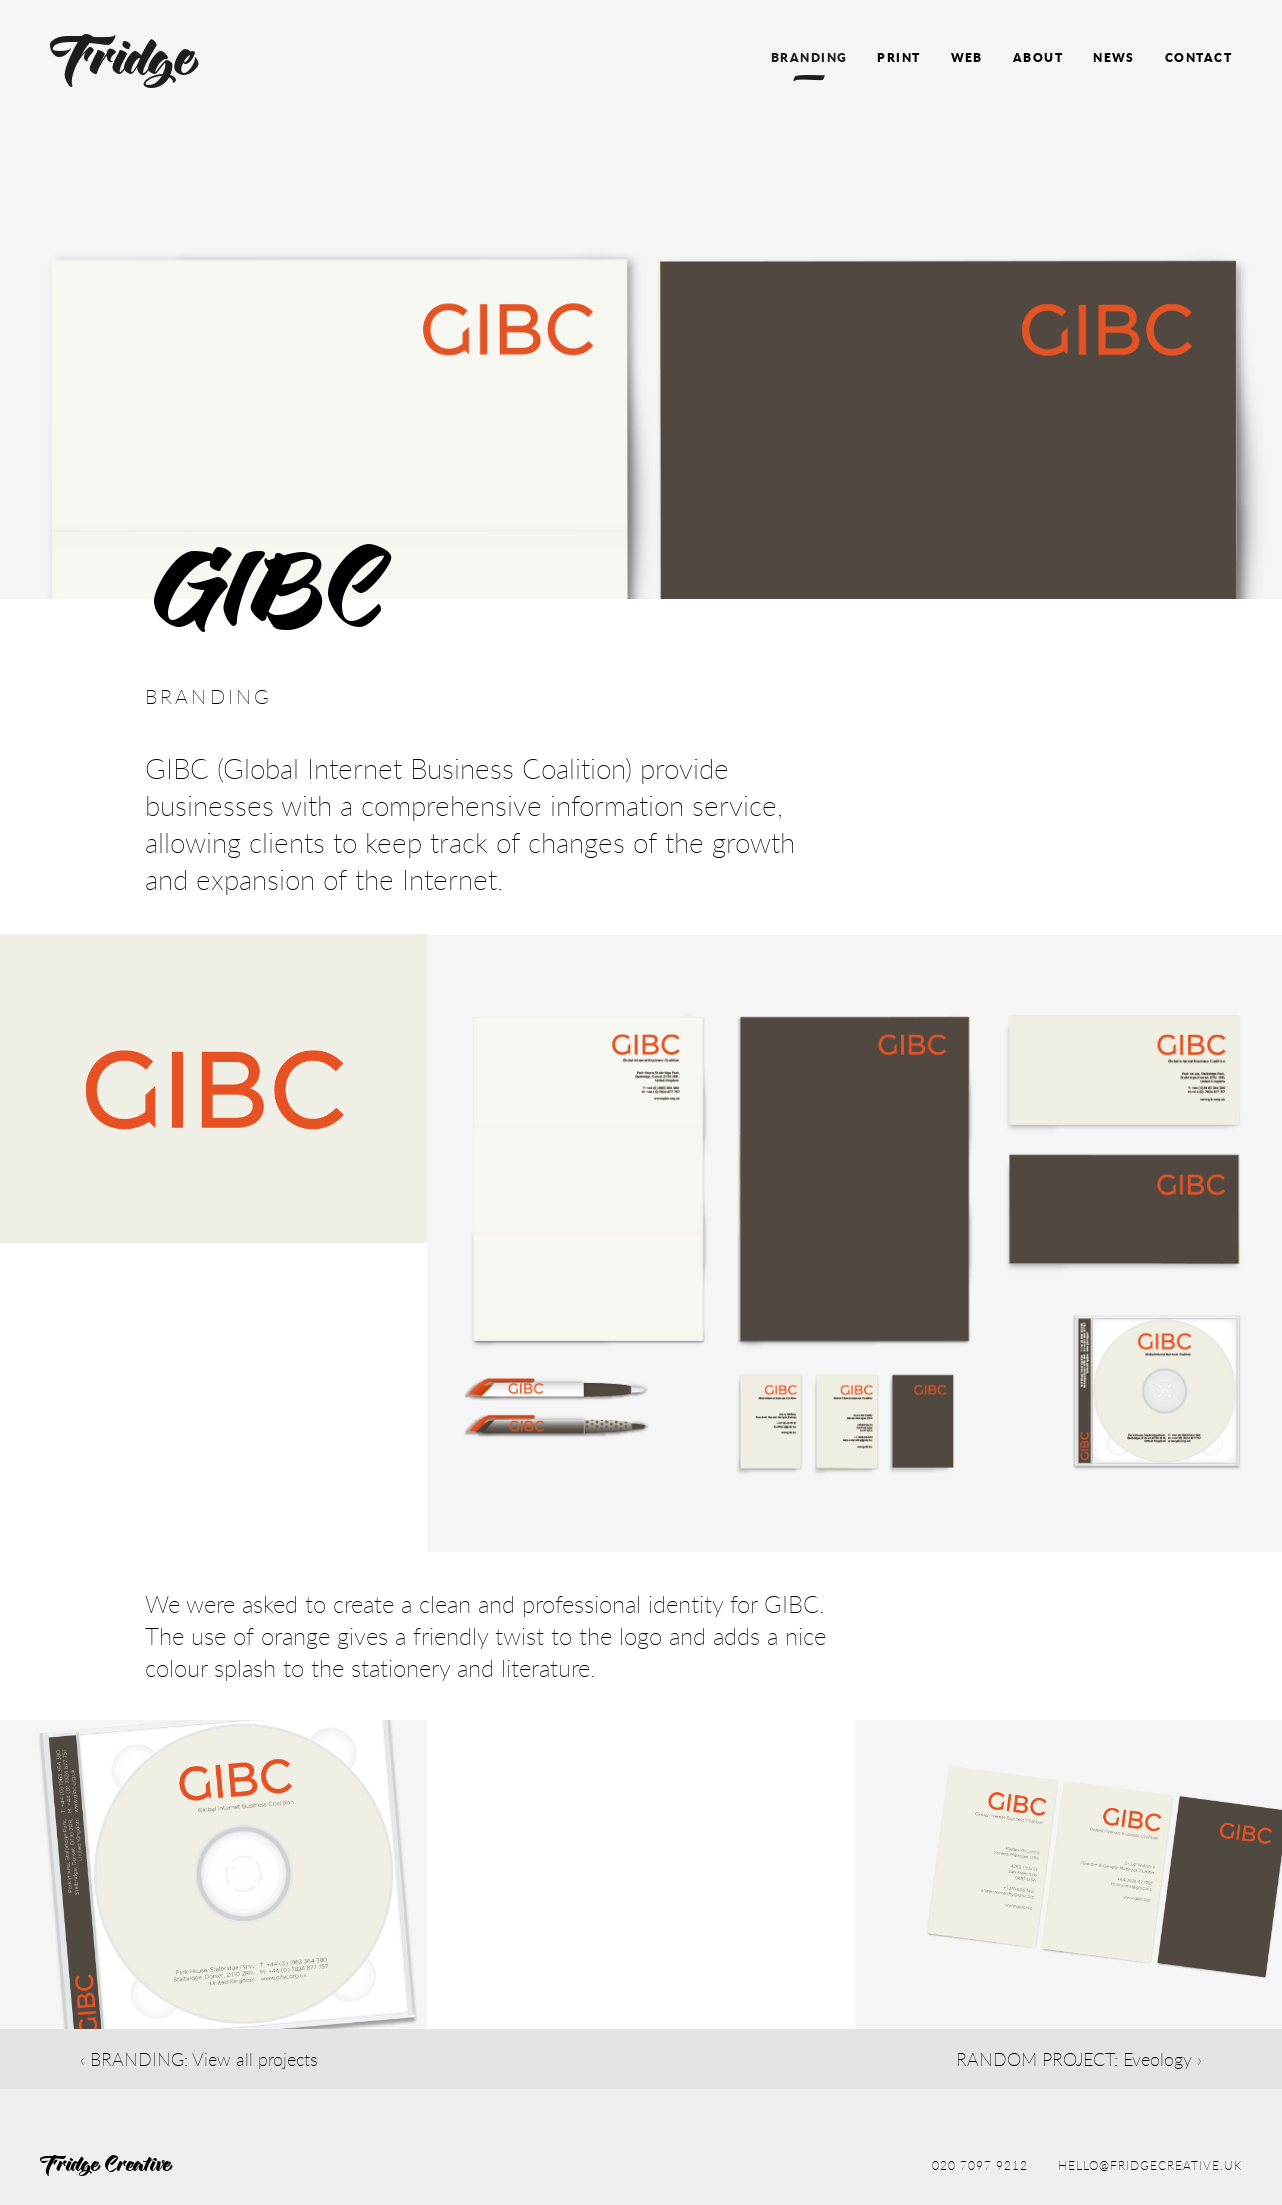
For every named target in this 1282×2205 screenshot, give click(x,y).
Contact (1198, 57)
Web (967, 57)
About (1038, 57)
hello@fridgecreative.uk (1150, 2165)
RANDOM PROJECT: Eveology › (1079, 2059)
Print (898, 57)
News (1114, 57)
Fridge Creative (106, 2165)
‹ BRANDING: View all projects (199, 2059)
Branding (809, 57)
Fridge (125, 62)
